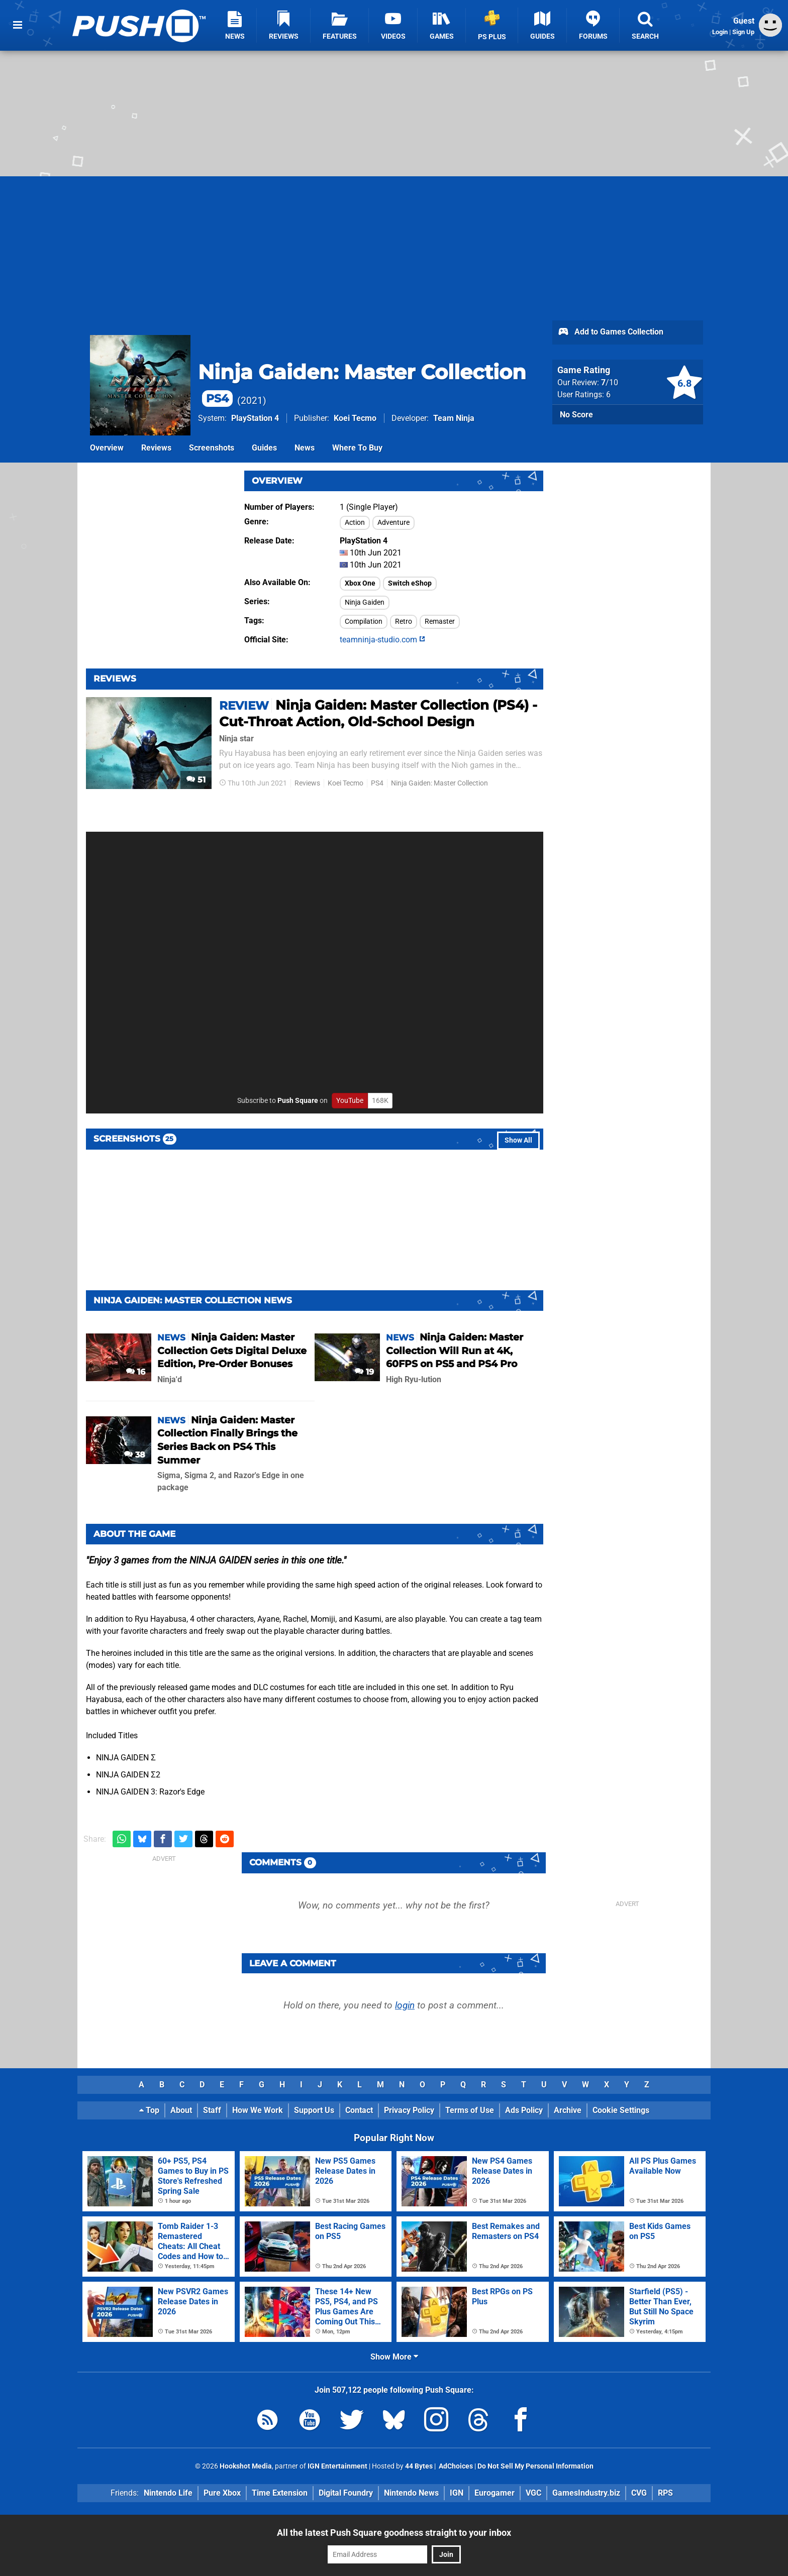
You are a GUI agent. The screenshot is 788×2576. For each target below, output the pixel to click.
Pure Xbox (222, 2493)
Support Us (314, 2110)
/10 (609, 382)
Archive (567, 2110)
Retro (403, 621)
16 (135, 1372)
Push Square (297, 1100)
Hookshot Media (246, 2466)
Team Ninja (453, 418)
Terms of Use (469, 2110)
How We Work (257, 2110)
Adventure (393, 522)
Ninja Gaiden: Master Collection (439, 783)
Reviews (156, 448)
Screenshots (211, 448)
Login (720, 32)
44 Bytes (419, 2466)
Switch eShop (410, 583)
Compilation (363, 621)
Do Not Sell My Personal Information (535, 2466)
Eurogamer (494, 2493)
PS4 (377, 783)
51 (196, 780)
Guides (264, 448)
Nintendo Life (168, 2493)
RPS (665, 2493)
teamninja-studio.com (382, 639)
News (304, 448)
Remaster (440, 621)
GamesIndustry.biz (586, 2493)
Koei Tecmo (355, 418)
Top (149, 2110)
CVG (639, 2493)
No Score (576, 414)
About (181, 2110)
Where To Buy (357, 448)
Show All (518, 1140)
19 (364, 1372)
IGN (456, 2493)
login (405, 2005)
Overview (107, 448)
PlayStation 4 (255, 418)
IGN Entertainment (337, 2466)
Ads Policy (524, 2110)
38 (134, 1455)
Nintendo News (411, 2493)
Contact (359, 2110)
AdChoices (455, 2466)
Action (355, 522)
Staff (212, 2110)
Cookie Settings (621, 2110)
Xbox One (360, 583)
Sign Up (743, 32)
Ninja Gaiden (364, 602)
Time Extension (280, 2493)
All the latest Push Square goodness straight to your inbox (394, 2532)
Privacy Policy (409, 2110)
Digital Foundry (346, 2493)
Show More (394, 2357)
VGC (533, 2493)
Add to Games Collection (610, 332)
